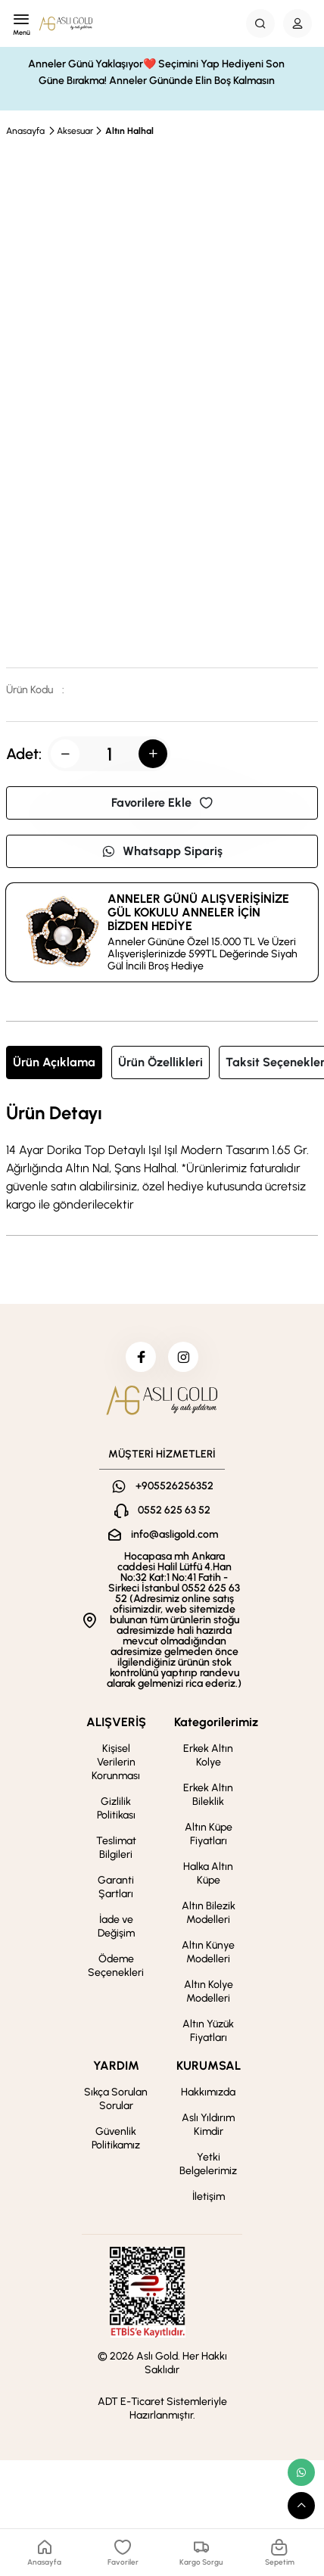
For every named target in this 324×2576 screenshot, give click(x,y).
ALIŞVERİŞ (116, 1722)
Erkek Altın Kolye (208, 1755)
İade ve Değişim (116, 1926)
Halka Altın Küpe (208, 1873)
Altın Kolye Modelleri (208, 1991)
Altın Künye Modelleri (208, 1952)
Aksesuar (75, 131)
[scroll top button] (301, 2505)
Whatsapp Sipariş (162, 851)
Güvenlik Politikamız (116, 2138)
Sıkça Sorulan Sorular (116, 2099)
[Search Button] (260, 23)
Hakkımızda (208, 2092)
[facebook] (141, 1357)
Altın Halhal (129, 131)
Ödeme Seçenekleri (116, 1965)
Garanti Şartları (116, 1887)
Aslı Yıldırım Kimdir (208, 2124)
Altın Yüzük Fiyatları (208, 2031)
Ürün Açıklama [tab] (54, 1062)
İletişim (208, 2196)
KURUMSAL (208, 2065)
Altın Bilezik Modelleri (208, 1912)
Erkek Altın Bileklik (208, 1794)
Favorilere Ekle (162, 802)
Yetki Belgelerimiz (208, 2164)
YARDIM (116, 2065)
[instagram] (183, 1357)
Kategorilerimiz (216, 1722)
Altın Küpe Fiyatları (208, 1834)
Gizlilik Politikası (116, 1808)
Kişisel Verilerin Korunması (116, 1762)
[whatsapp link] (301, 2472)
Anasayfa (25, 131)
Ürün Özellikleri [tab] (160, 1062)
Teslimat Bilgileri (116, 1847)
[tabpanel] (162, 1158)
